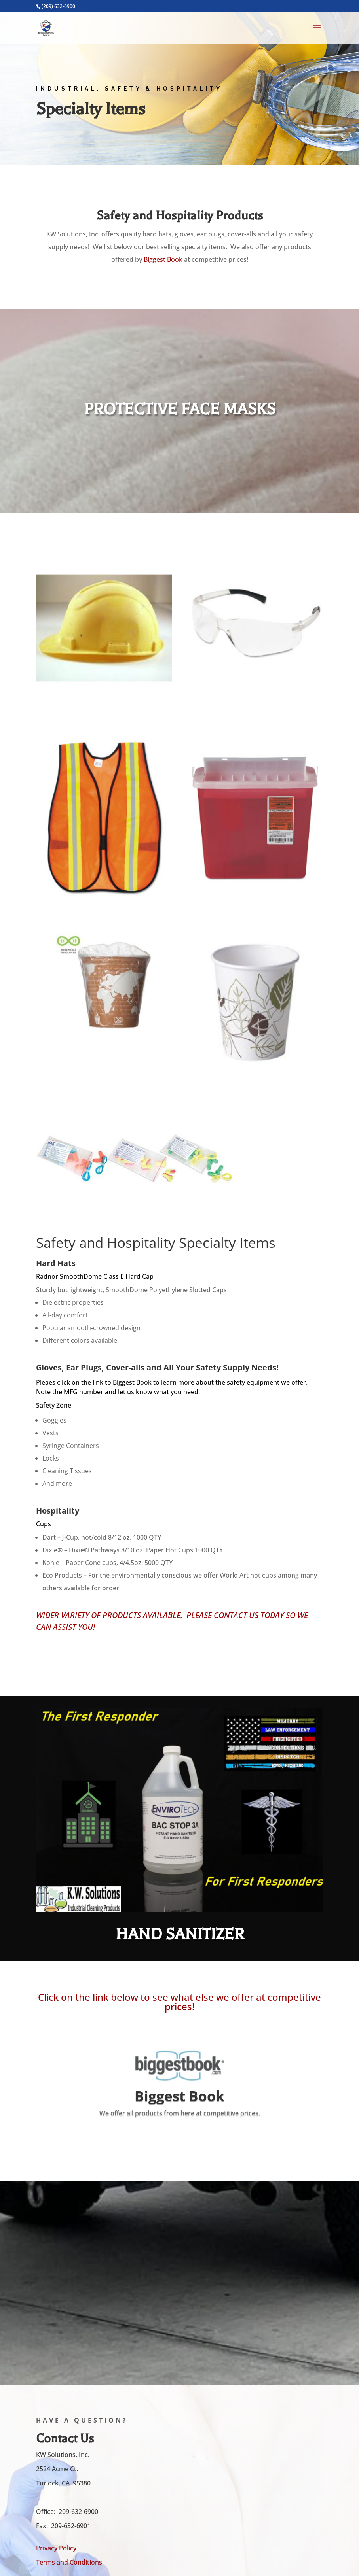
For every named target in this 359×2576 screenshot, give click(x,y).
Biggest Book (163, 259)
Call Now (120, 1657)
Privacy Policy (56, 2548)
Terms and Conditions (69, 2562)
